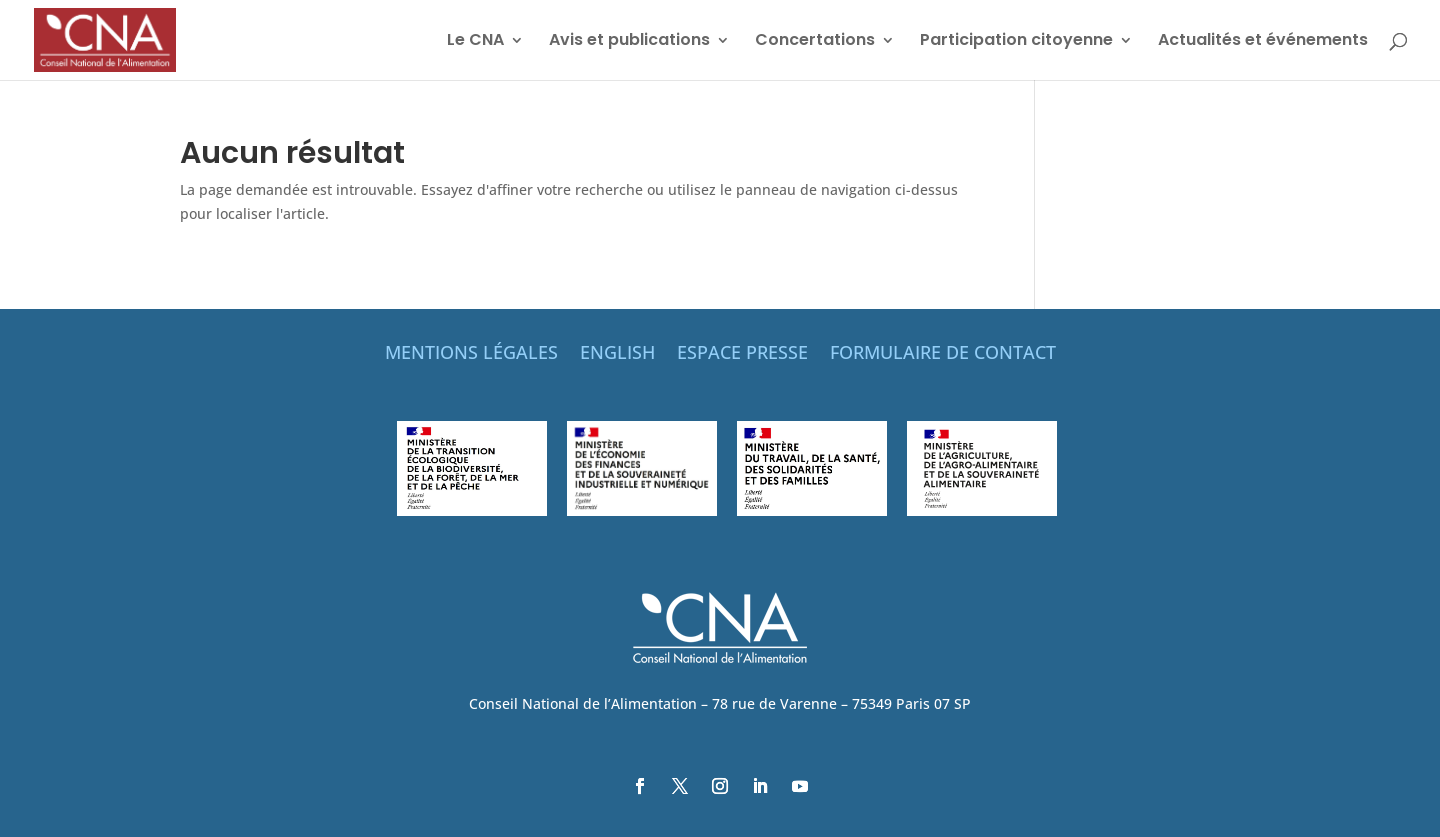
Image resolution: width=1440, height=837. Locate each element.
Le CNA (475, 42)
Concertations (815, 42)
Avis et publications (629, 42)
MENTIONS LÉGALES (471, 354)
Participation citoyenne (1016, 42)
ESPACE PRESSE (742, 354)
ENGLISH (617, 354)
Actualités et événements (1263, 42)
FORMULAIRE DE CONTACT (943, 354)
